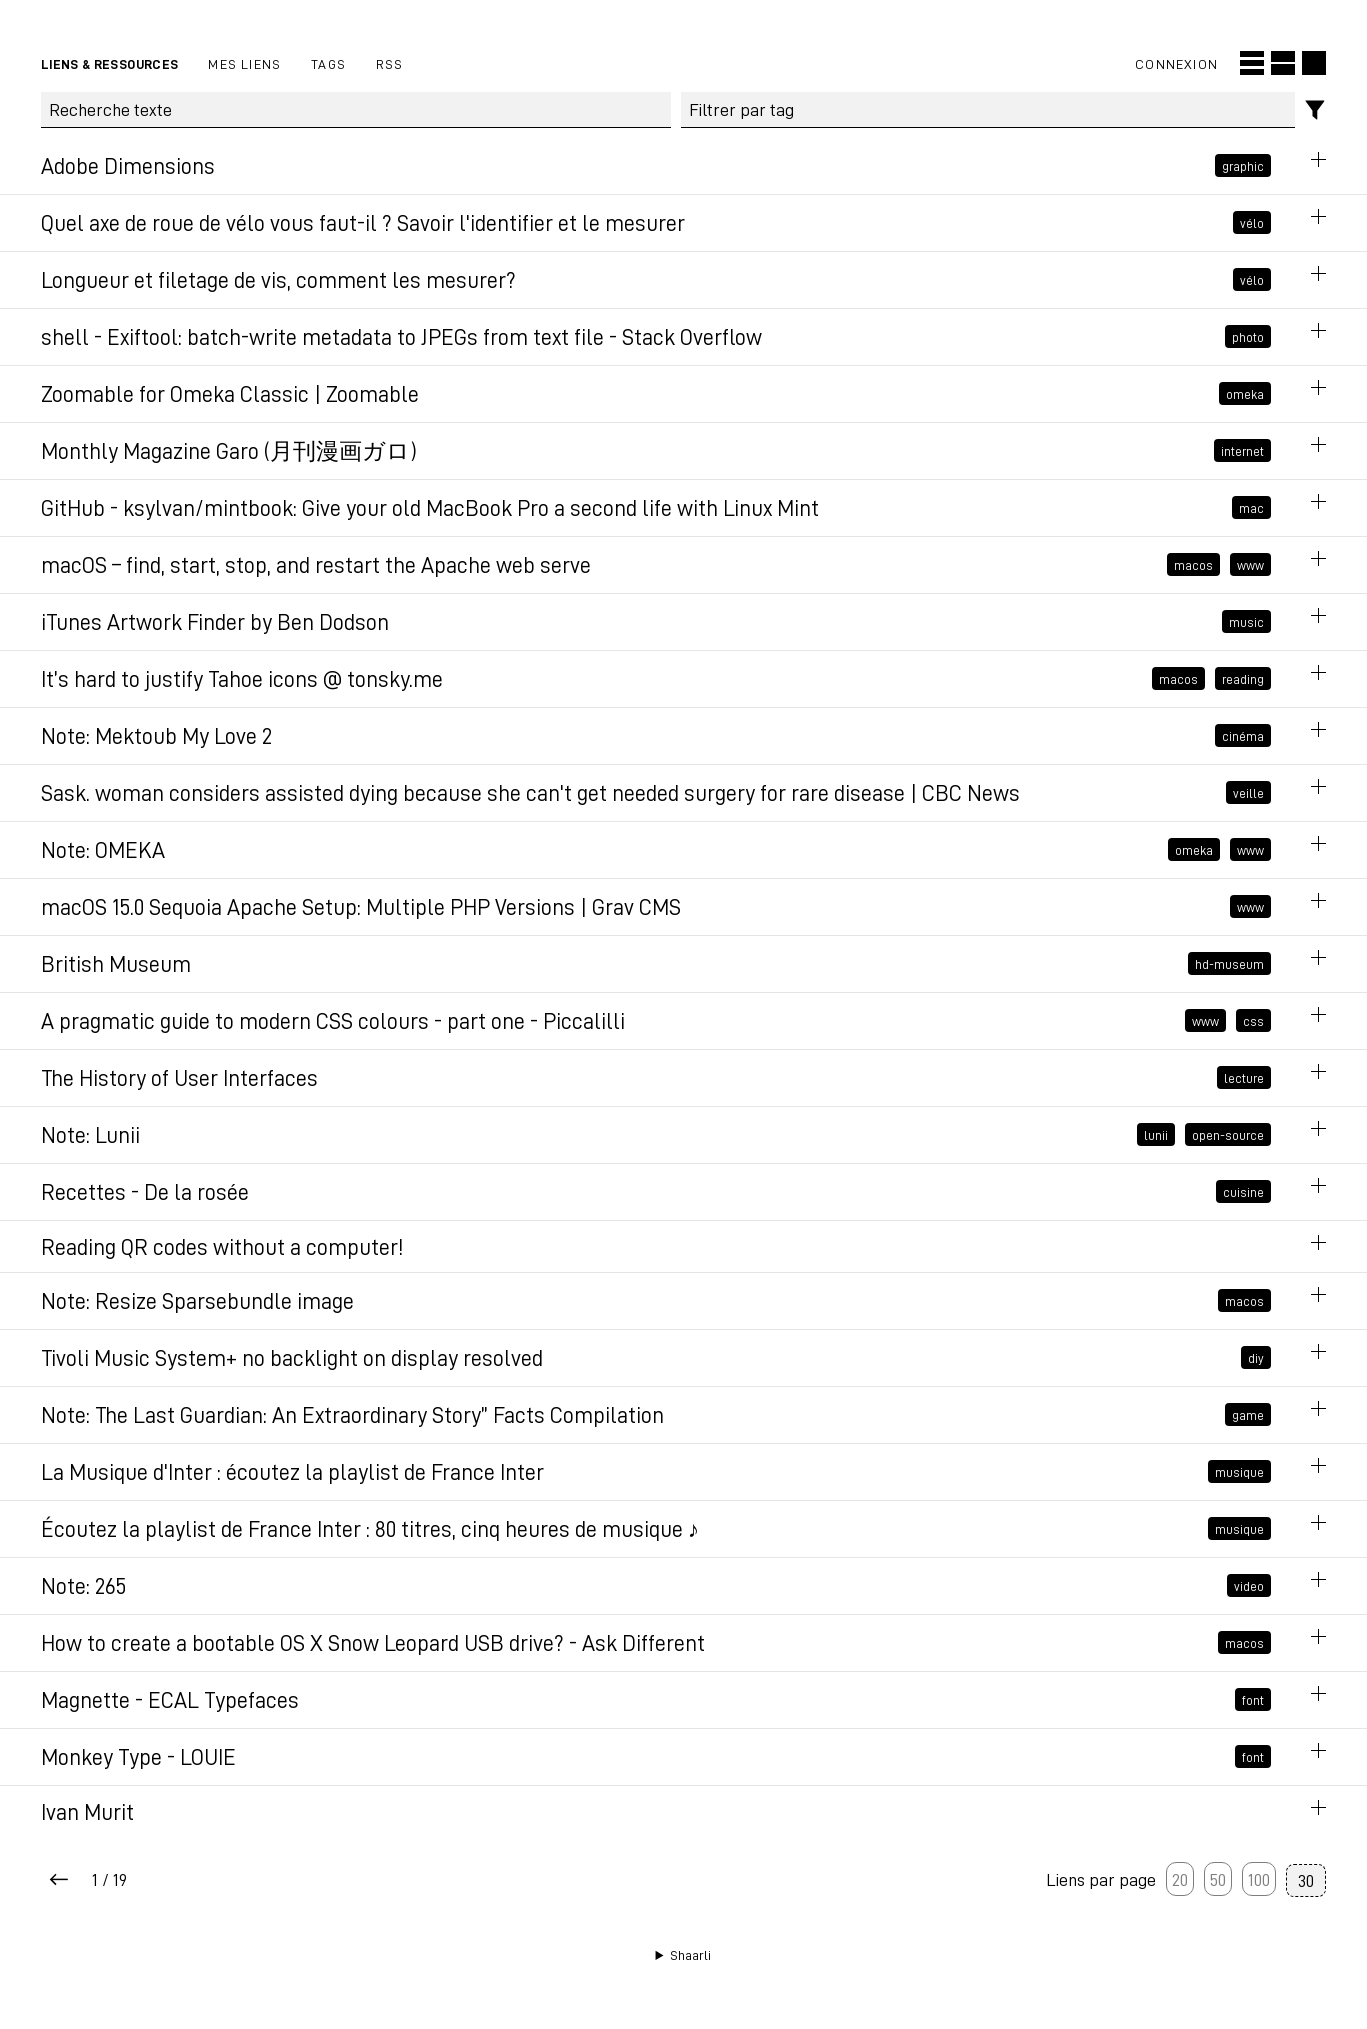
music (1246, 622)
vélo (1252, 223)
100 (1259, 1879)
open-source (1228, 1135)
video (1249, 1586)
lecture (1244, 1078)
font (1253, 1700)
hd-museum (1229, 964)
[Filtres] (1315, 110)
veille (1248, 793)
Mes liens (244, 63)
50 (1218, 1879)
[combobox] (988, 110)
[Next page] (59, 1880)
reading (1243, 679)
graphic (1243, 166)
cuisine (1243, 1192)
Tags (328, 63)
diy (1256, 1358)
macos (1193, 565)
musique (1239, 1472)
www (1250, 565)
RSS (390, 63)
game (1248, 1415)
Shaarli (690, 1955)
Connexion (1176, 63)
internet (1242, 451)
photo (1248, 337)
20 (1180, 1879)
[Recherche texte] (356, 110)
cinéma (1243, 736)
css (1253, 1021)
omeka (1245, 394)
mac (1251, 508)
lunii (1156, 1135)
